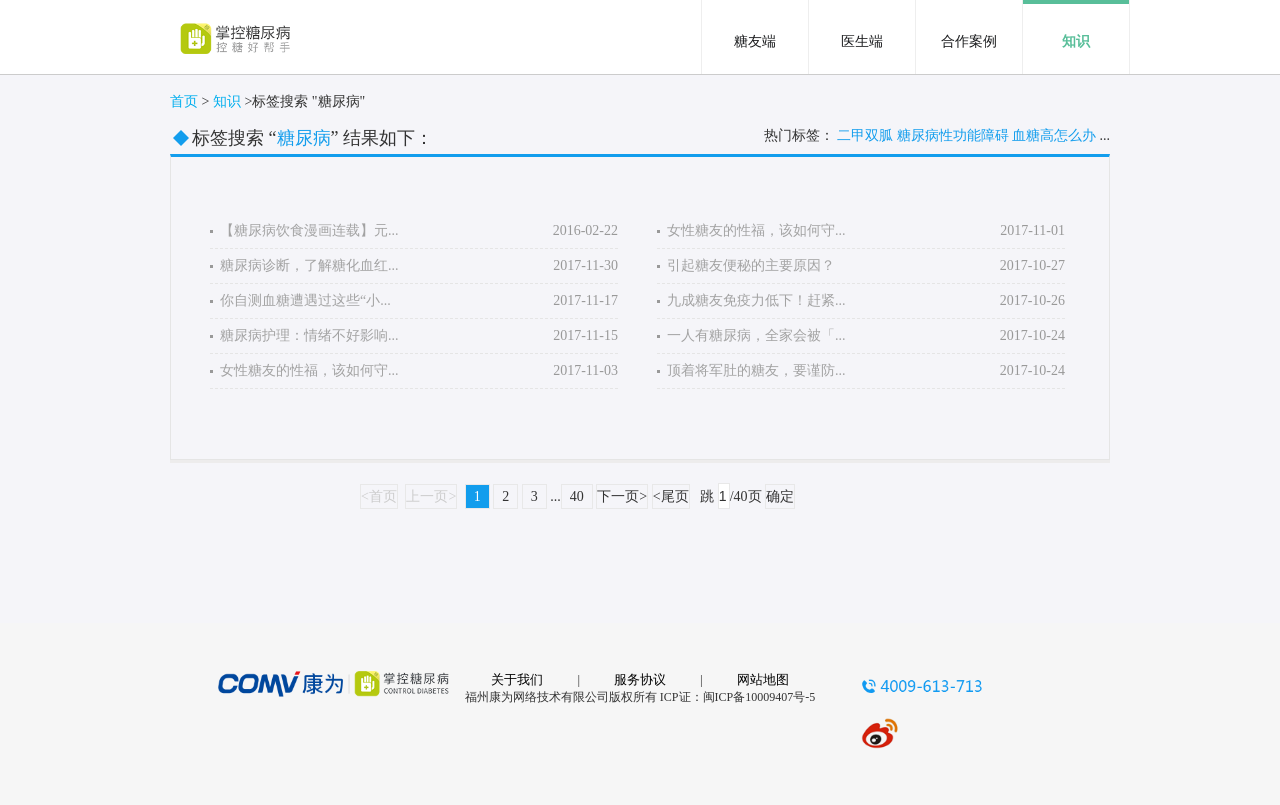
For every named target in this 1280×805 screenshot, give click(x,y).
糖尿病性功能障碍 (953, 135)
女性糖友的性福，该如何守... (309, 370)
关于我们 (517, 679)
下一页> (622, 496)
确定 (780, 496)
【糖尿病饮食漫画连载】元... (309, 230)
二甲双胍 (865, 135)
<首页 (379, 496)
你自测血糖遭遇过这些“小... (305, 300)
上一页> (431, 496)
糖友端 (755, 41)
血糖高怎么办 (1054, 135)
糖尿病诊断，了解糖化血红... (309, 265)
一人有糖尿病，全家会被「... (756, 335)
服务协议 (640, 679)
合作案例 (969, 41)
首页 (184, 101)
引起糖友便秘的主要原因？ (751, 265)
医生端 (862, 41)
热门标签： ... (937, 136)
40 (577, 496)
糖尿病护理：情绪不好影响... (309, 335)
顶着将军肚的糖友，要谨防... (756, 370)
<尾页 (671, 496)
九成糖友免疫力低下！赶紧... (756, 300)
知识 (1076, 41)
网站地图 (763, 679)
